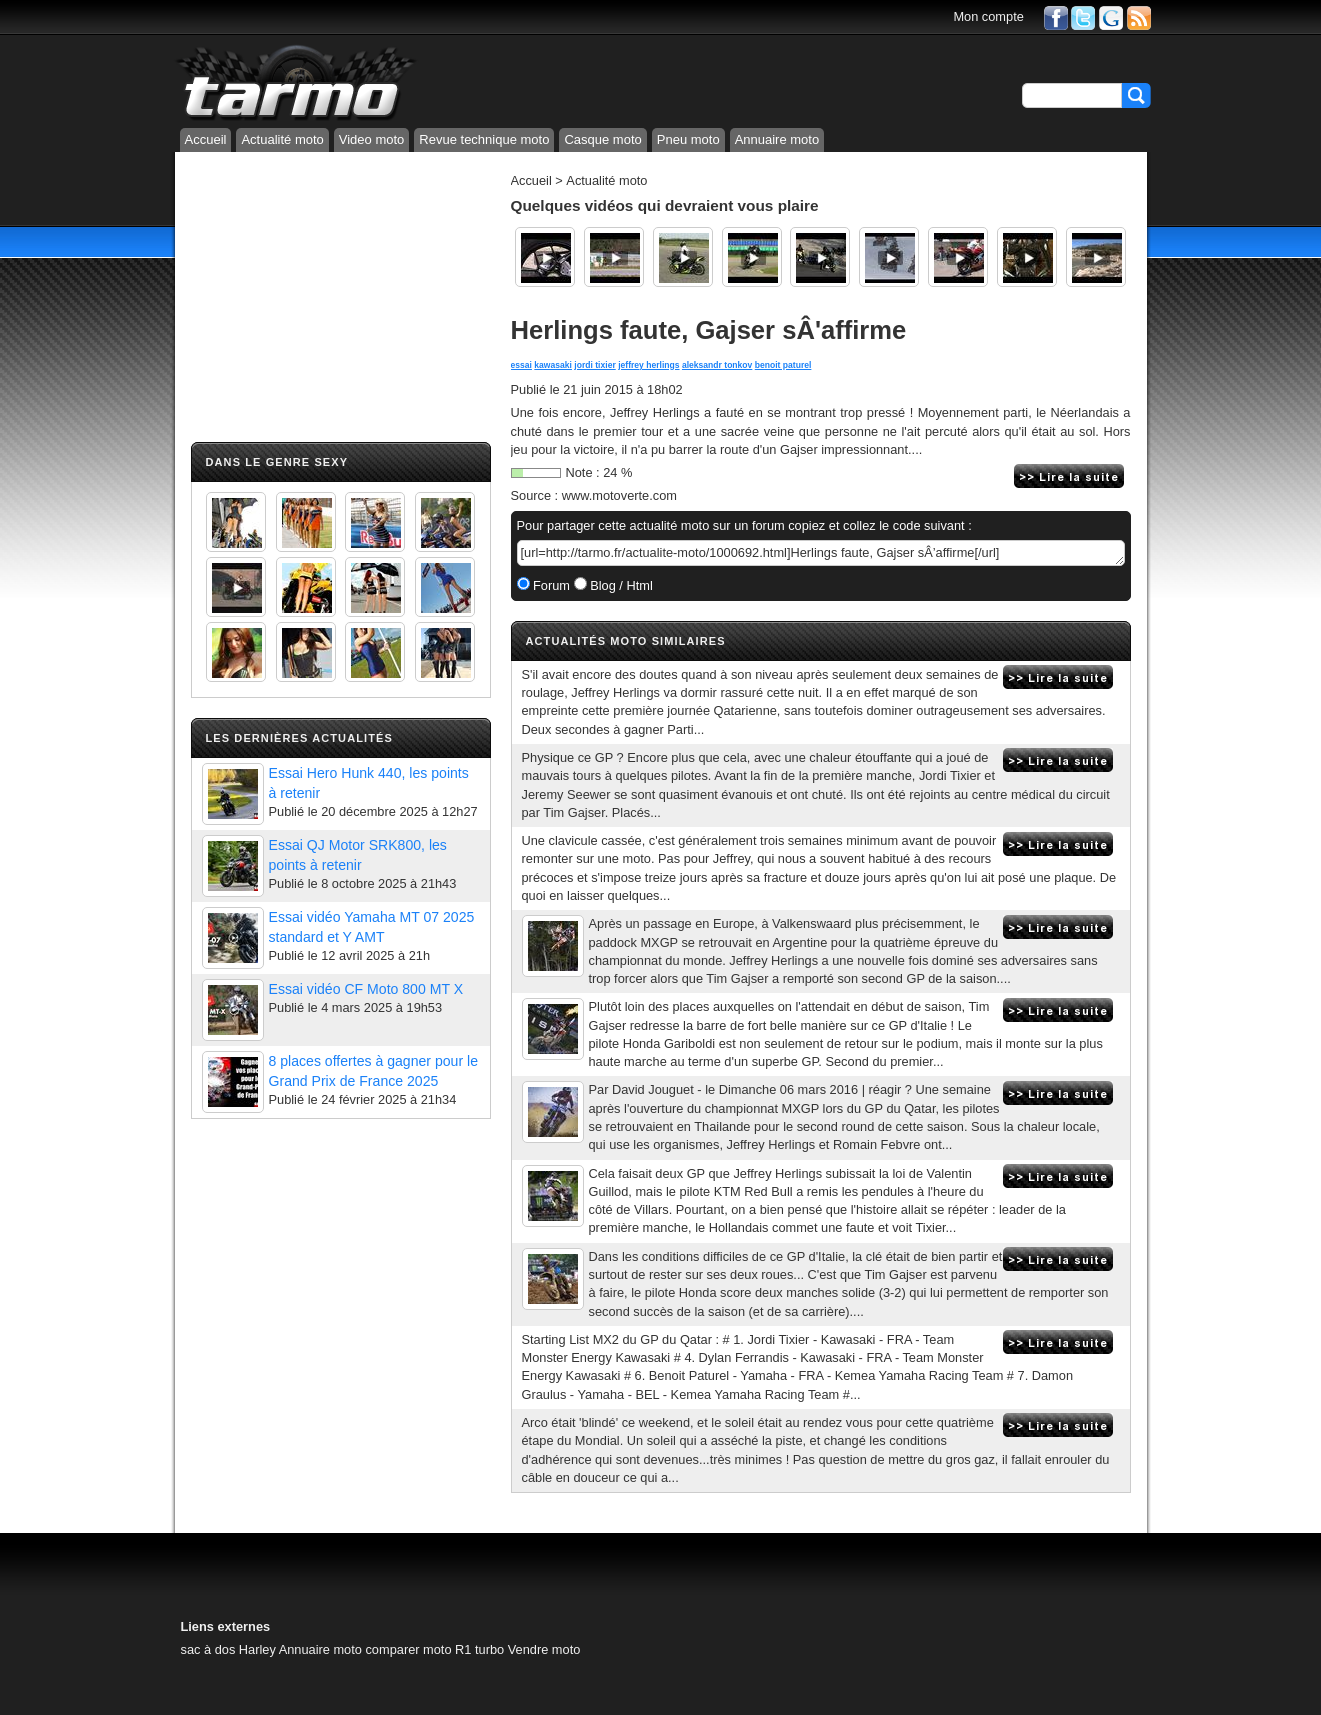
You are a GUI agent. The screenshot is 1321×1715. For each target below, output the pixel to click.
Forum (550, 585)
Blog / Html (620, 585)
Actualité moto (282, 139)
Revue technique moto (484, 139)
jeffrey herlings (648, 365)
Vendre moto (544, 1649)
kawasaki (553, 365)
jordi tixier (594, 365)
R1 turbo (479, 1649)
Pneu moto (688, 139)
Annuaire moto (777, 139)
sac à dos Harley (228, 1649)
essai (521, 365)
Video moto (372, 139)
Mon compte (988, 16)
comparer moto (408, 1649)
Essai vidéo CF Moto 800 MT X (366, 989)
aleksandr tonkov (717, 365)
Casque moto (602, 139)
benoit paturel (783, 365)
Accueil (206, 139)
